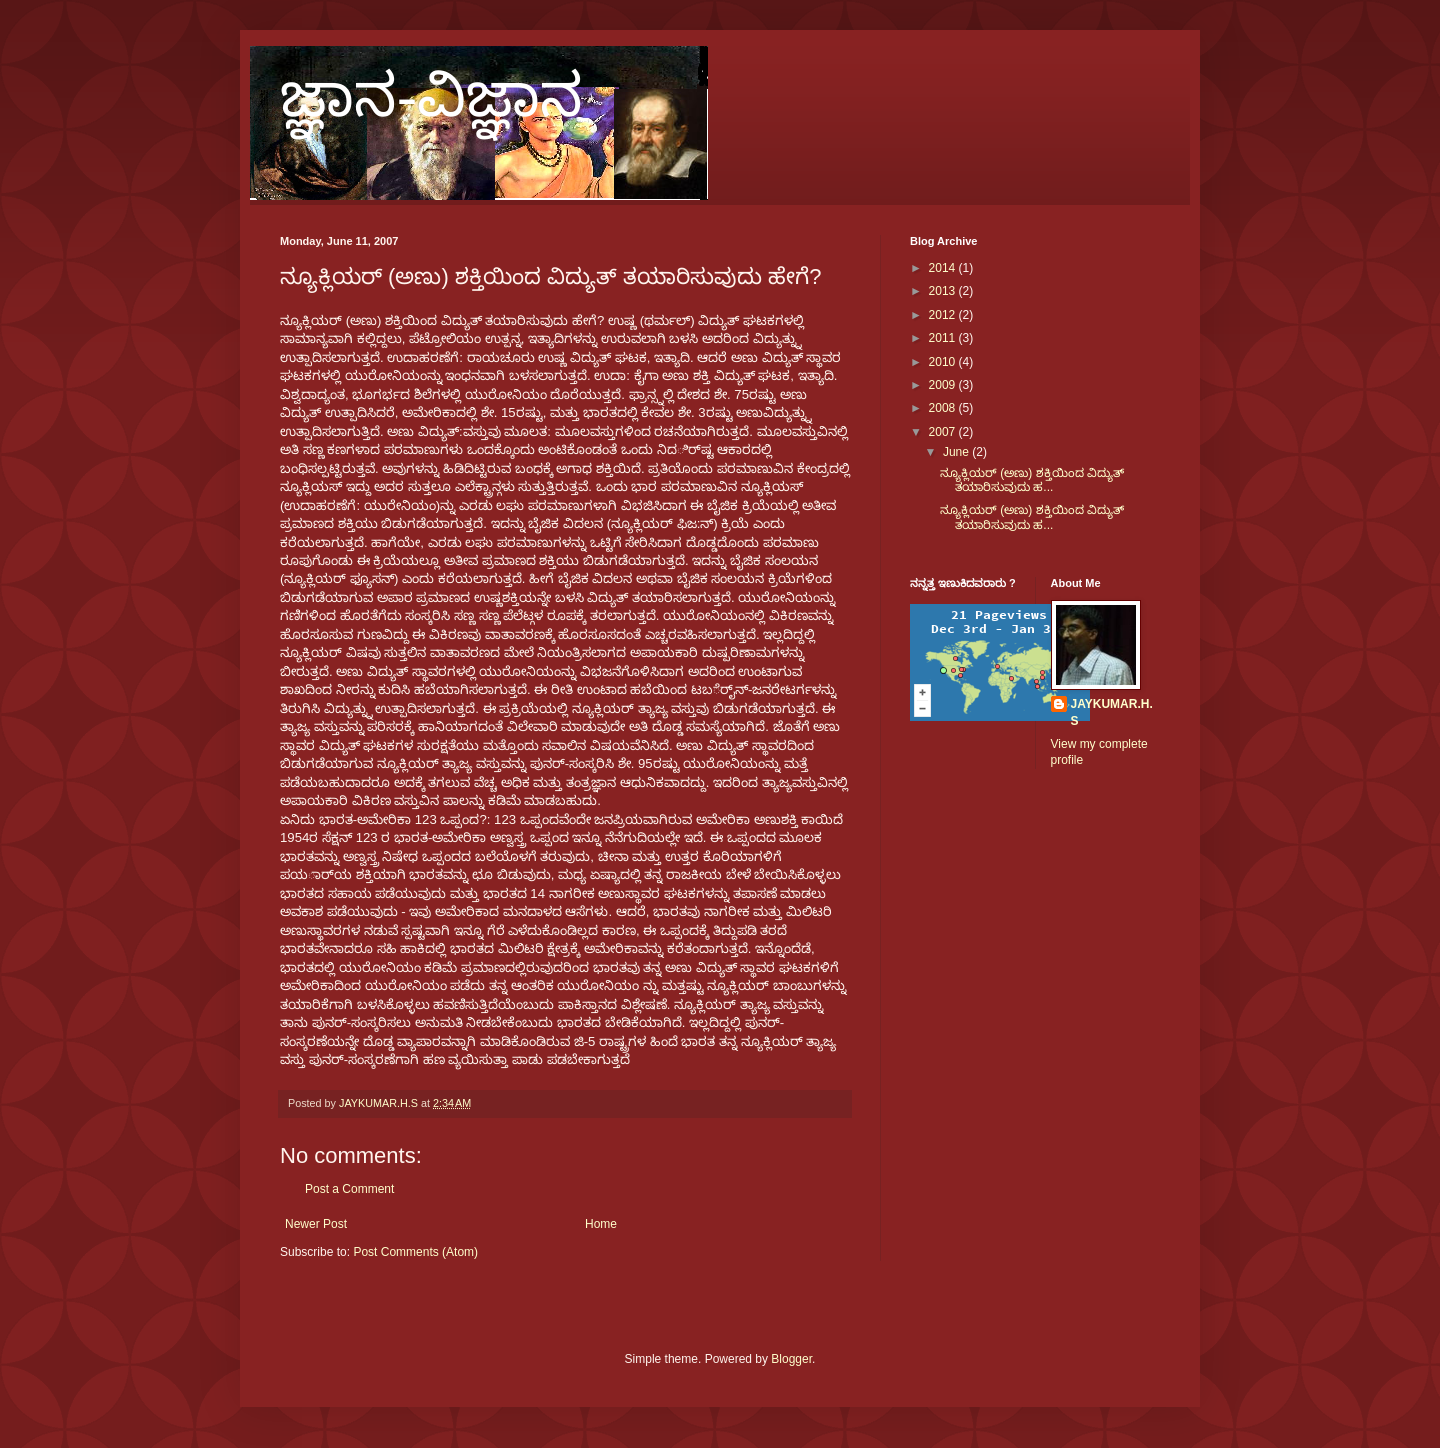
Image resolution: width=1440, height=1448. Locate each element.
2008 (944, 408)
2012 (944, 315)
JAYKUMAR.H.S (1112, 712)
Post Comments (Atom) (415, 1252)
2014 (944, 268)
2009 (944, 385)
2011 (944, 338)
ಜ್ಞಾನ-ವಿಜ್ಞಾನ (431, 96)
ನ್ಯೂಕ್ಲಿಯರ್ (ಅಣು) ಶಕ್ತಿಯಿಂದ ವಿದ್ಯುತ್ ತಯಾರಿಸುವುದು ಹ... (1032, 480)
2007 (944, 432)
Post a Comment (349, 1189)
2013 (944, 291)
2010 (944, 362)
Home (601, 1224)
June (957, 452)
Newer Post (316, 1224)
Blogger (791, 1359)
